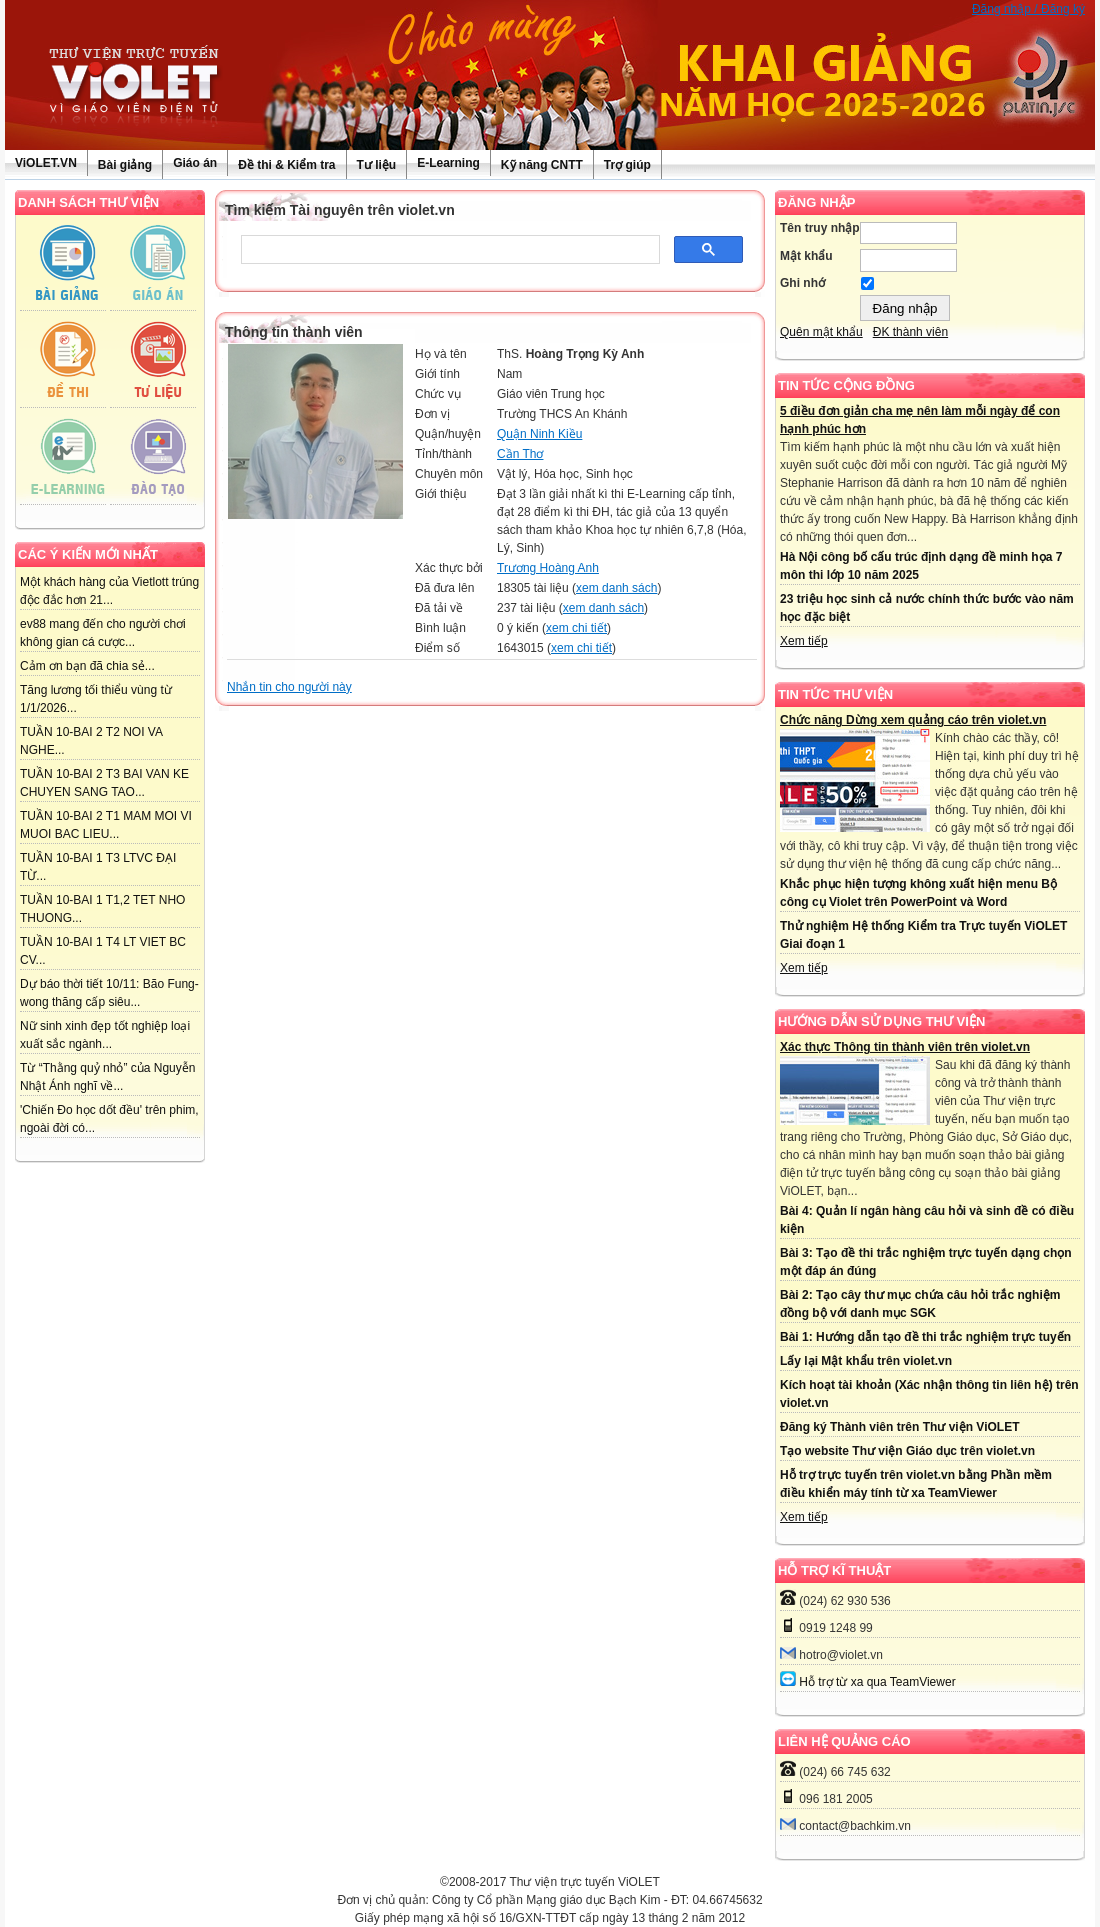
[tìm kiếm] (448, 250)
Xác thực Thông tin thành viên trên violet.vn (905, 1047)
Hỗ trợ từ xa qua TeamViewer (877, 1682)
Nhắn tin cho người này (289, 687)
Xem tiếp (804, 641)
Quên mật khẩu (821, 332)
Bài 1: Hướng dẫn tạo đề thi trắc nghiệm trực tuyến (925, 1337)
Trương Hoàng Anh (548, 568)
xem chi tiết (576, 628)
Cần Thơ (520, 454)
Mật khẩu (806, 256)
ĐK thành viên (910, 332)
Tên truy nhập (820, 228)
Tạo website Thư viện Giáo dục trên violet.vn (907, 1451)
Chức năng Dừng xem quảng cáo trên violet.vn (913, 720)
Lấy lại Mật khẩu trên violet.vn (866, 1361)
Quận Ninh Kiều (539, 434)
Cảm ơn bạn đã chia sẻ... (87, 666)
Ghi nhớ (802, 283)
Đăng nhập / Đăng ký (1028, 9)
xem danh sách (616, 588)
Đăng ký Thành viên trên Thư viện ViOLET (899, 1427)
